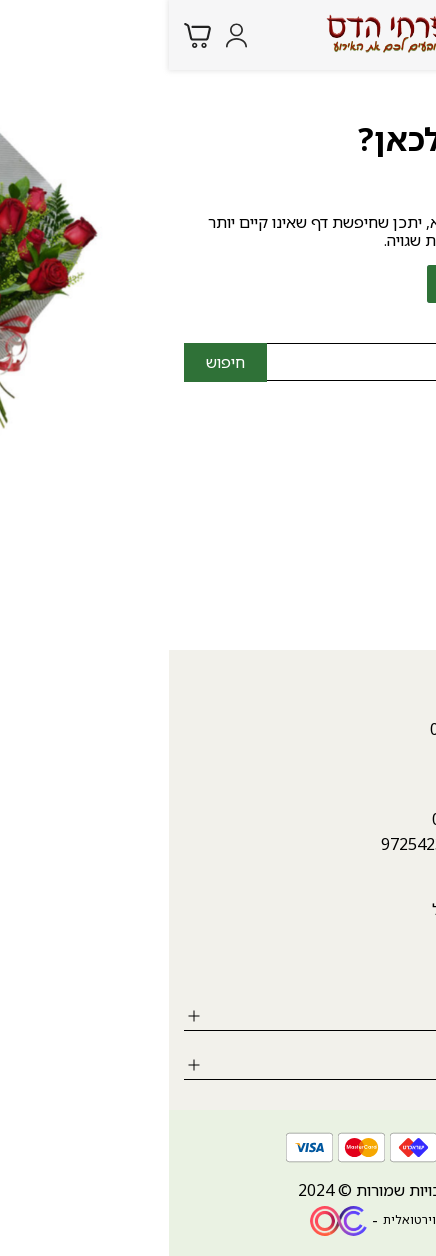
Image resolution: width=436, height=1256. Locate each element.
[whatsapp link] (406, 1221)
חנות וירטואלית (254, 1219)
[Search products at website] (365, 34)
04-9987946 (377, 472)
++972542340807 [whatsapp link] (276, 844)
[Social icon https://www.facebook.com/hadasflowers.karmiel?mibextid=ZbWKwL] (411, 967)
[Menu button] (406, 33)
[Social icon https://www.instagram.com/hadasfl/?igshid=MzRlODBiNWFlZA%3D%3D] (356, 967)
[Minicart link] (28, 35)
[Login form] (67, 35)
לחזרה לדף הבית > (339, 284)
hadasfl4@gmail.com (345, 500)
